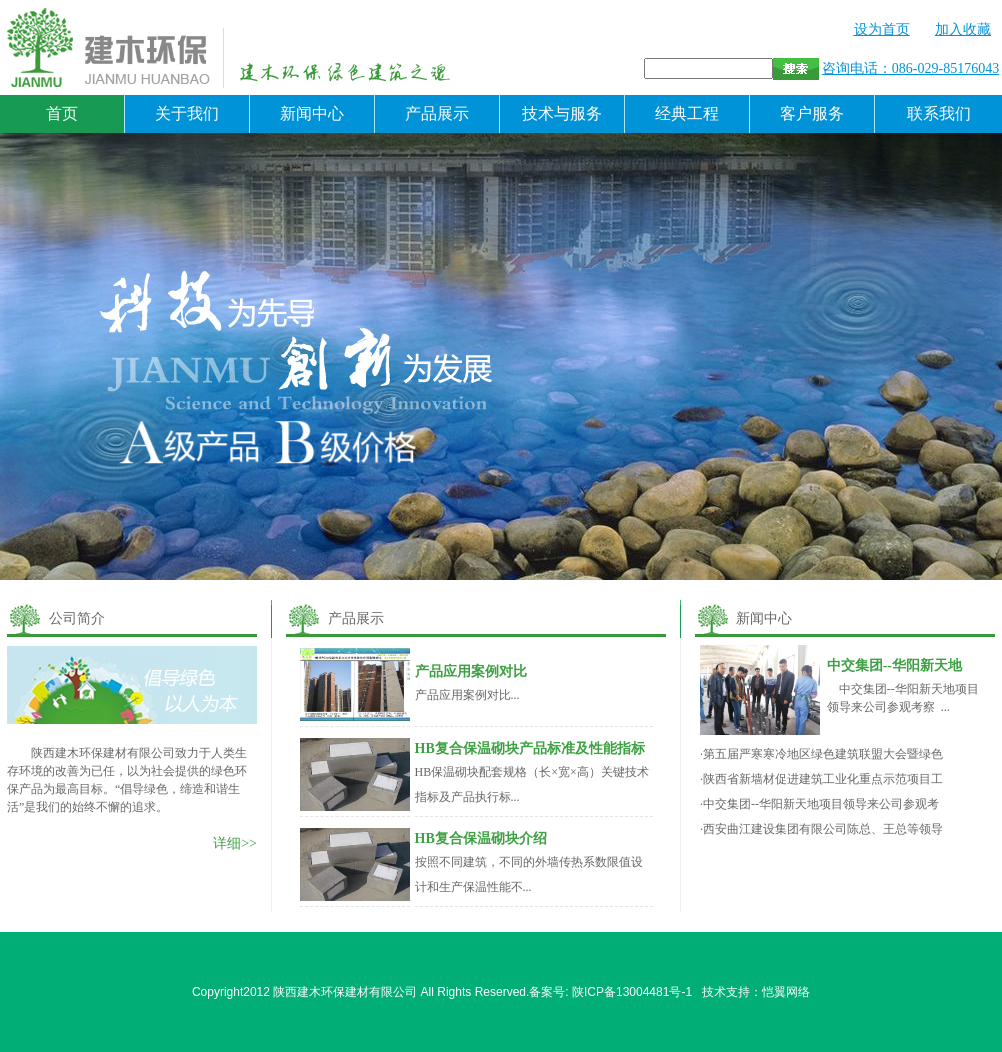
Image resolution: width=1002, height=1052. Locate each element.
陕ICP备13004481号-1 (632, 992)
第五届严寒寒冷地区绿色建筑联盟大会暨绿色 (823, 754)
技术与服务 (562, 113)
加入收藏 (963, 29)
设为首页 (882, 29)
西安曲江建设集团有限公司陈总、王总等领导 (823, 829)
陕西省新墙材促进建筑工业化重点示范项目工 (823, 779)
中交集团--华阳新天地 (894, 665)
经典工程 (687, 113)
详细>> (235, 843)
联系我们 (939, 113)
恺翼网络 (786, 992)
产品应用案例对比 (471, 671)
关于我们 (187, 113)
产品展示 (437, 113)
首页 (62, 113)
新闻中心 (312, 113)
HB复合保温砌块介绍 (481, 838)
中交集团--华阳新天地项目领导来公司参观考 (821, 804)
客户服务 (812, 113)
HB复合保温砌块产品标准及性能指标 (530, 748)
